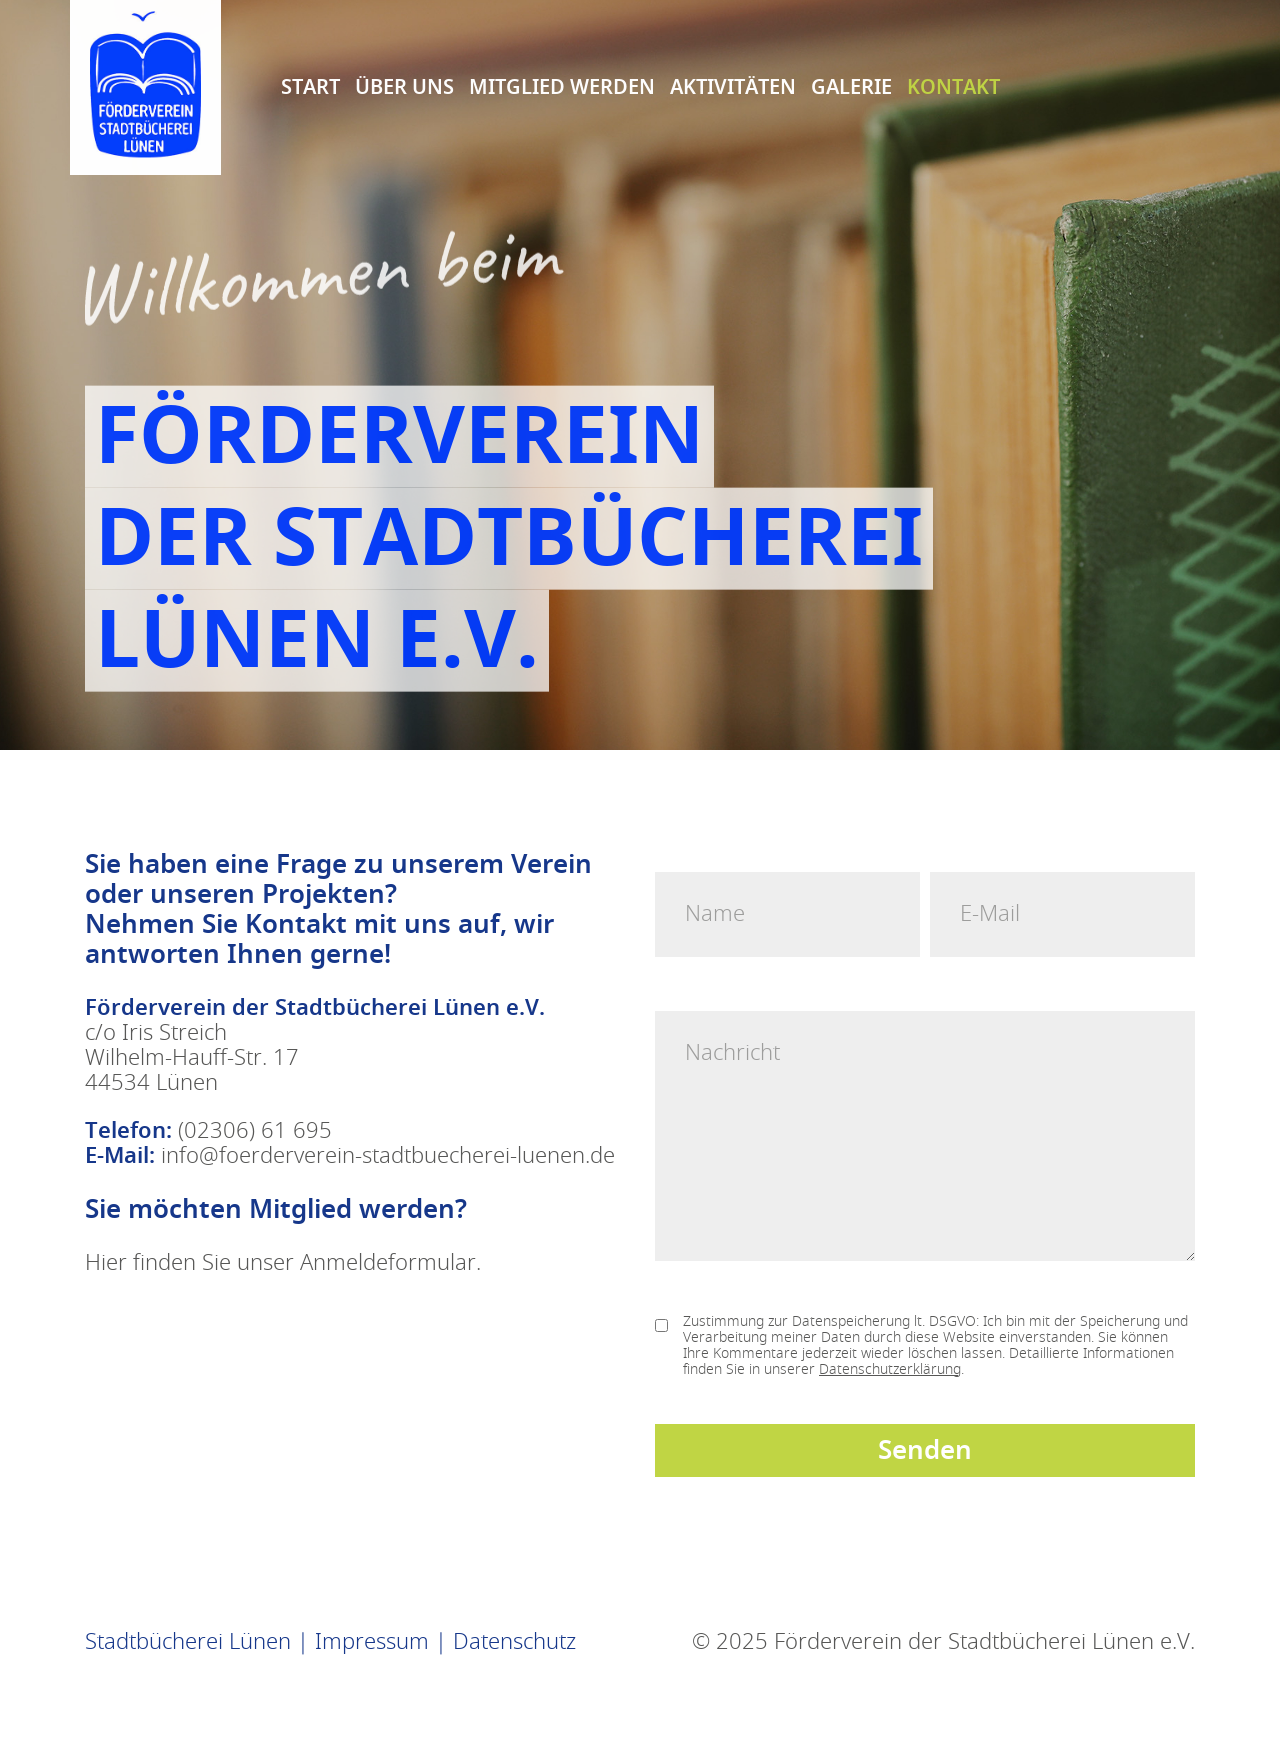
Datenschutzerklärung (890, 1369)
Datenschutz (514, 1642)
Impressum (372, 1642)
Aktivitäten (733, 85)
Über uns (404, 85)
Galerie (851, 85)
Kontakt (953, 85)
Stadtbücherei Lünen (188, 1642)
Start (310, 85)
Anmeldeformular (388, 1263)
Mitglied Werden (562, 85)
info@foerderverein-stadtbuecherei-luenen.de (388, 1156)
